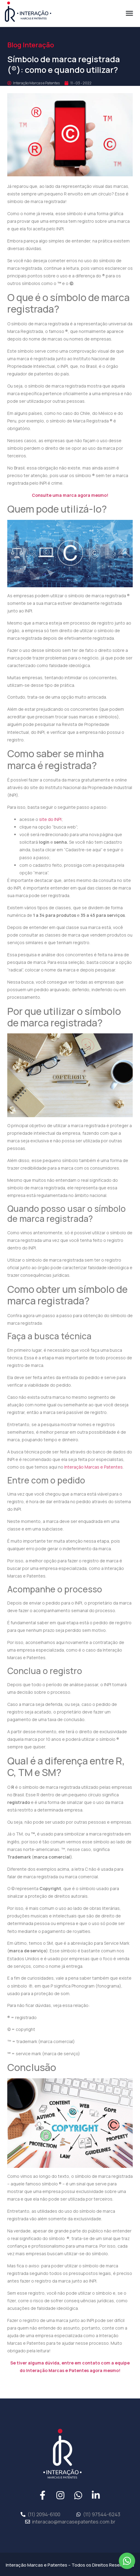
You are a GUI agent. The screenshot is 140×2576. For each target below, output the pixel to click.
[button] (129, 13)
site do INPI (50, 819)
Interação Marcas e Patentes (93, 1467)
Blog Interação (30, 44)
